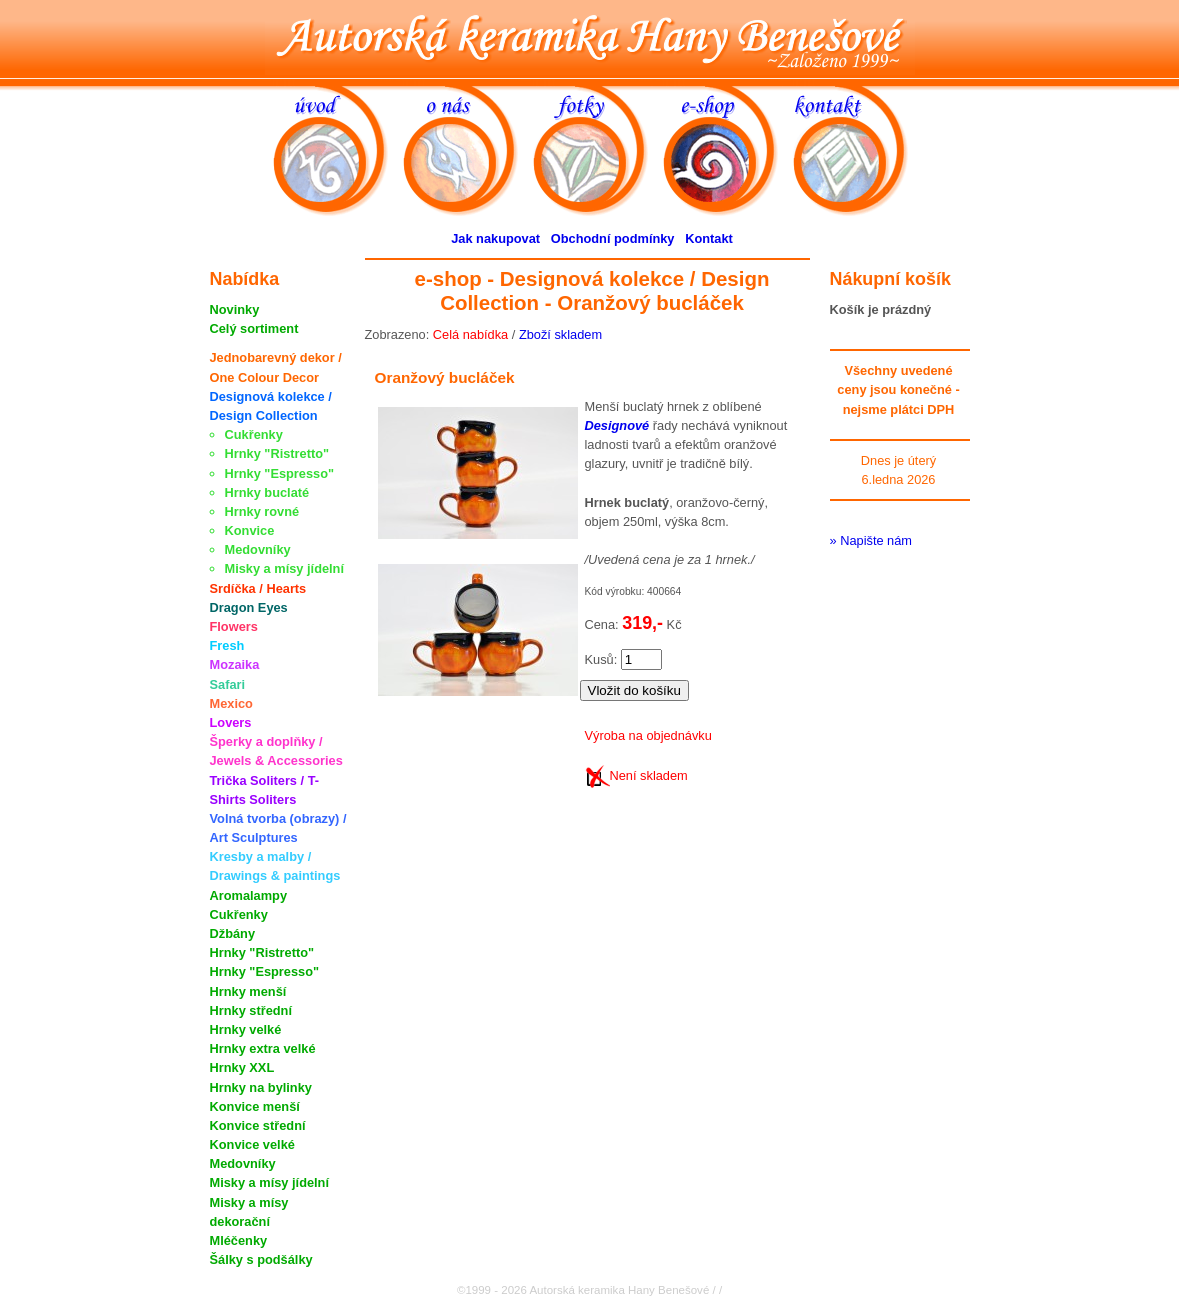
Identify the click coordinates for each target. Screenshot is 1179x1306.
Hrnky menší (248, 991)
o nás (468, 149)
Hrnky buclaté (267, 492)
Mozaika (235, 664)
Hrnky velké (246, 1029)
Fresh (227, 645)
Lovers (231, 722)
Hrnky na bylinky (261, 1087)
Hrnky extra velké (263, 1048)
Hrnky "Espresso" (280, 473)
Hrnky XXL (242, 1067)
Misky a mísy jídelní (285, 568)
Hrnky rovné (262, 511)
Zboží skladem (560, 334)
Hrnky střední (251, 1010)
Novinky (235, 309)
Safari (228, 684)
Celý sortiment (254, 328)
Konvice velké (252, 1144)
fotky (598, 149)
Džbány (233, 933)
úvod (338, 149)
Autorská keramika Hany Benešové (590, 37)
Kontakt (709, 238)
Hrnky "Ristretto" (277, 453)
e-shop (728, 149)
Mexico (231, 703)
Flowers (234, 626)
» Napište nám (871, 540)
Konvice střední (258, 1125)
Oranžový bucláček (445, 377)
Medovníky (258, 549)
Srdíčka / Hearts (258, 588)
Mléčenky (239, 1240)
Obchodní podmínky (613, 238)
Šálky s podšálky (261, 1259)
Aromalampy (249, 895)
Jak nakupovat (495, 238)
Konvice (250, 530)
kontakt (858, 149)
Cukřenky (254, 434)
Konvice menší (255, 1106)
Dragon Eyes (249, 607)
